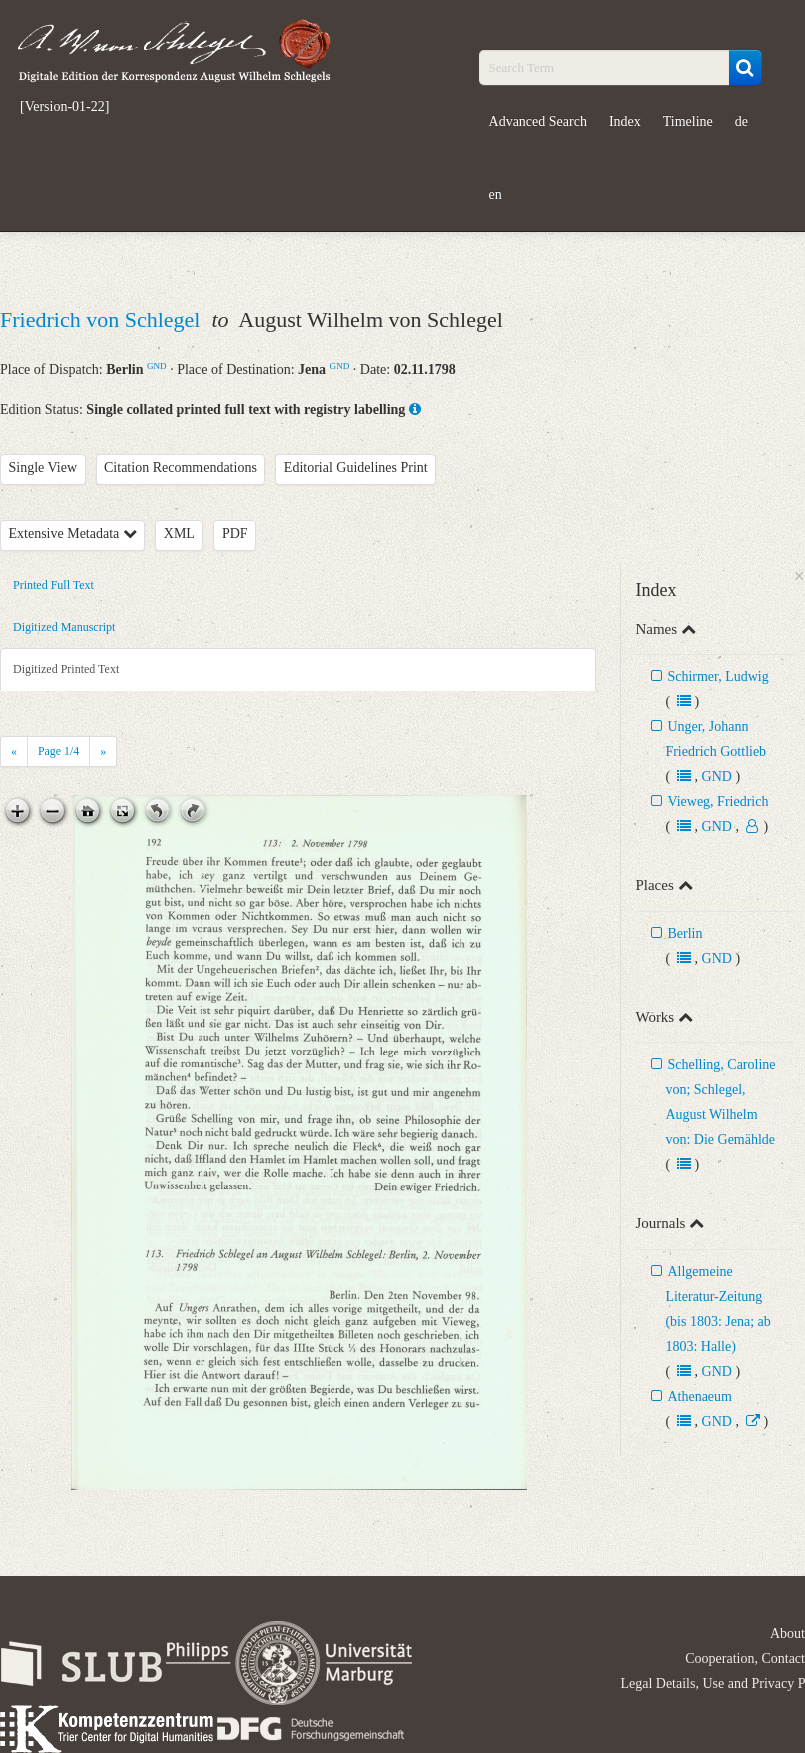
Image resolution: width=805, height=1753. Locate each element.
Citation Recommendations (180, 467)
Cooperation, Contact (745, 1658)
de (741, 121)
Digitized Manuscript (64, 627)
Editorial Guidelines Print (356, 467)
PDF (235, 533)
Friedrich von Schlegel (103, 319)
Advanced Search (538, 121)
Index (625, 121)
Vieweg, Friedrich (717, 801)
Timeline (688, 121)
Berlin (684, 933)
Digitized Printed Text (66, 669)
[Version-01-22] (64, 107)
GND (157, 366)
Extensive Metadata (73, 533)
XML (179, 533)
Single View (43, 467)
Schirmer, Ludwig (717, 676)
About (787, 1633)
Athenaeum (699, 1396)
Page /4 (58, 751)
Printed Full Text (53, 585)
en (495, 194)
